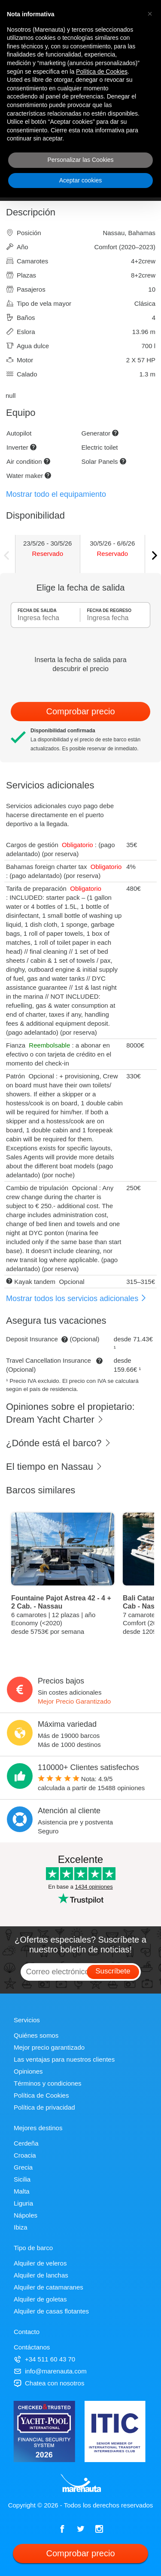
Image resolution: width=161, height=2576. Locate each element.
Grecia (23, 2167)
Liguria (23, 2203)
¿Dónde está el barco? (58, 1443)
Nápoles (25, 2215)
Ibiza (20, 2227)
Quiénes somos (36, 2035)
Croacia (25, 2155)
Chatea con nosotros (49, 2383)
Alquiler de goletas (40, 2299)
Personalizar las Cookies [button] (80, 159)
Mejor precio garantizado (49, 2047)
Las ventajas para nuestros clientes (64, 2059)
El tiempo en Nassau (54, 1466)
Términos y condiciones (48, 2083)
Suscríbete (112, 1971)
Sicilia (22, 2179)
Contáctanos (32, 2347)
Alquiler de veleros (40, 2263)
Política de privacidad (44, 2107)
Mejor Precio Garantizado (74, 1701)
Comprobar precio (80, 711)
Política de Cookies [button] (102, 71)
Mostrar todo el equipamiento (56, 494)
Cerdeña (26, 2143)
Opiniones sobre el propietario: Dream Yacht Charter (70, 1413)
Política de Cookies (41, 2095)
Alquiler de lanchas (41, 2275)
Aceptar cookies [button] (80, 180)
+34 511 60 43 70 (44, 2359)
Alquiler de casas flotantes (51, 2311)
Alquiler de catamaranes (48, 2287)
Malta (22, 2191)
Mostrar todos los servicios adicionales (76, 1298)
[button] (150, 14)
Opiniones (28, 2071)
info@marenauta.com (50, 2371)
